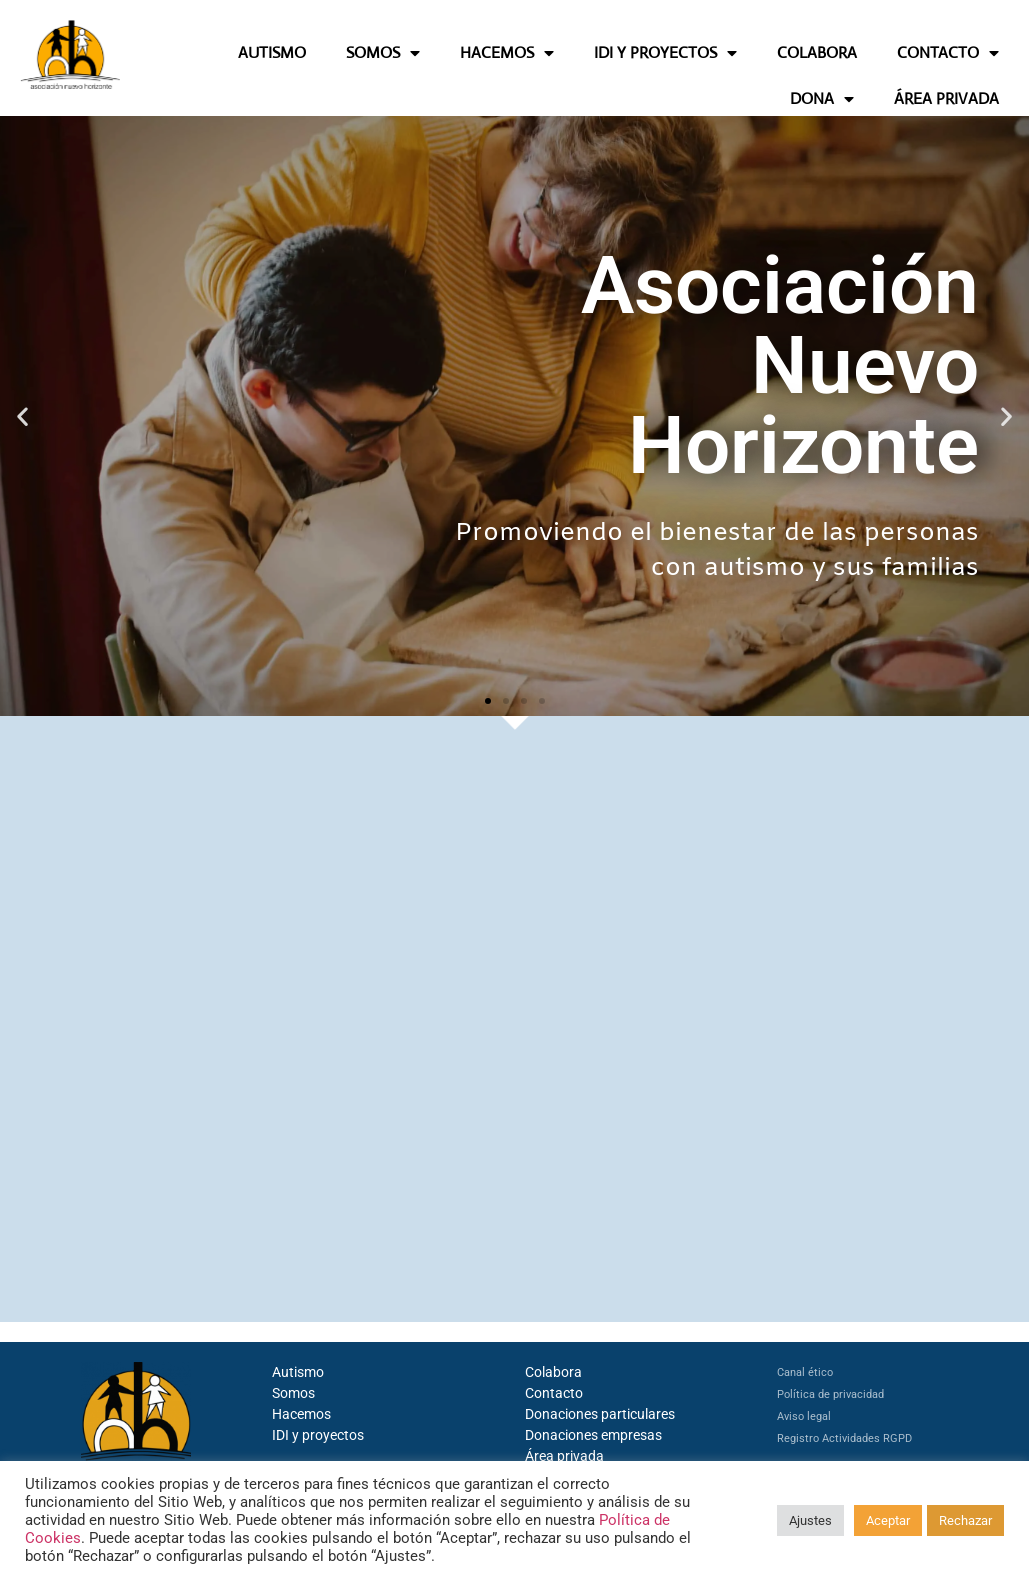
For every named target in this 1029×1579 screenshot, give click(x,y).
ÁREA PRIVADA (946, 98)
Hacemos (301, 1414)
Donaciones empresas (593, 1435)
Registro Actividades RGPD (844, 1438)
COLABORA (817, 52)
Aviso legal (804, 1416)
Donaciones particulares (600, 1414)
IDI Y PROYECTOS (665, 53)
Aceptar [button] (888, 1520)
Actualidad (760, 785)
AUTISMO (272, 52)
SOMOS (383, 53)
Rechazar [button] (965, 1520)
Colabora (553, 1372)
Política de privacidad (830, 1394)
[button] (22, 415)
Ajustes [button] (810, 1520)
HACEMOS (507, 53)
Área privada (564, 1456)
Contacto (554, 1393)
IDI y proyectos (318, 1435)
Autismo (298, 1372)
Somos (293, 1393)
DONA (822, 99)
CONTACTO (948, 53)
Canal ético (805, 1372)
